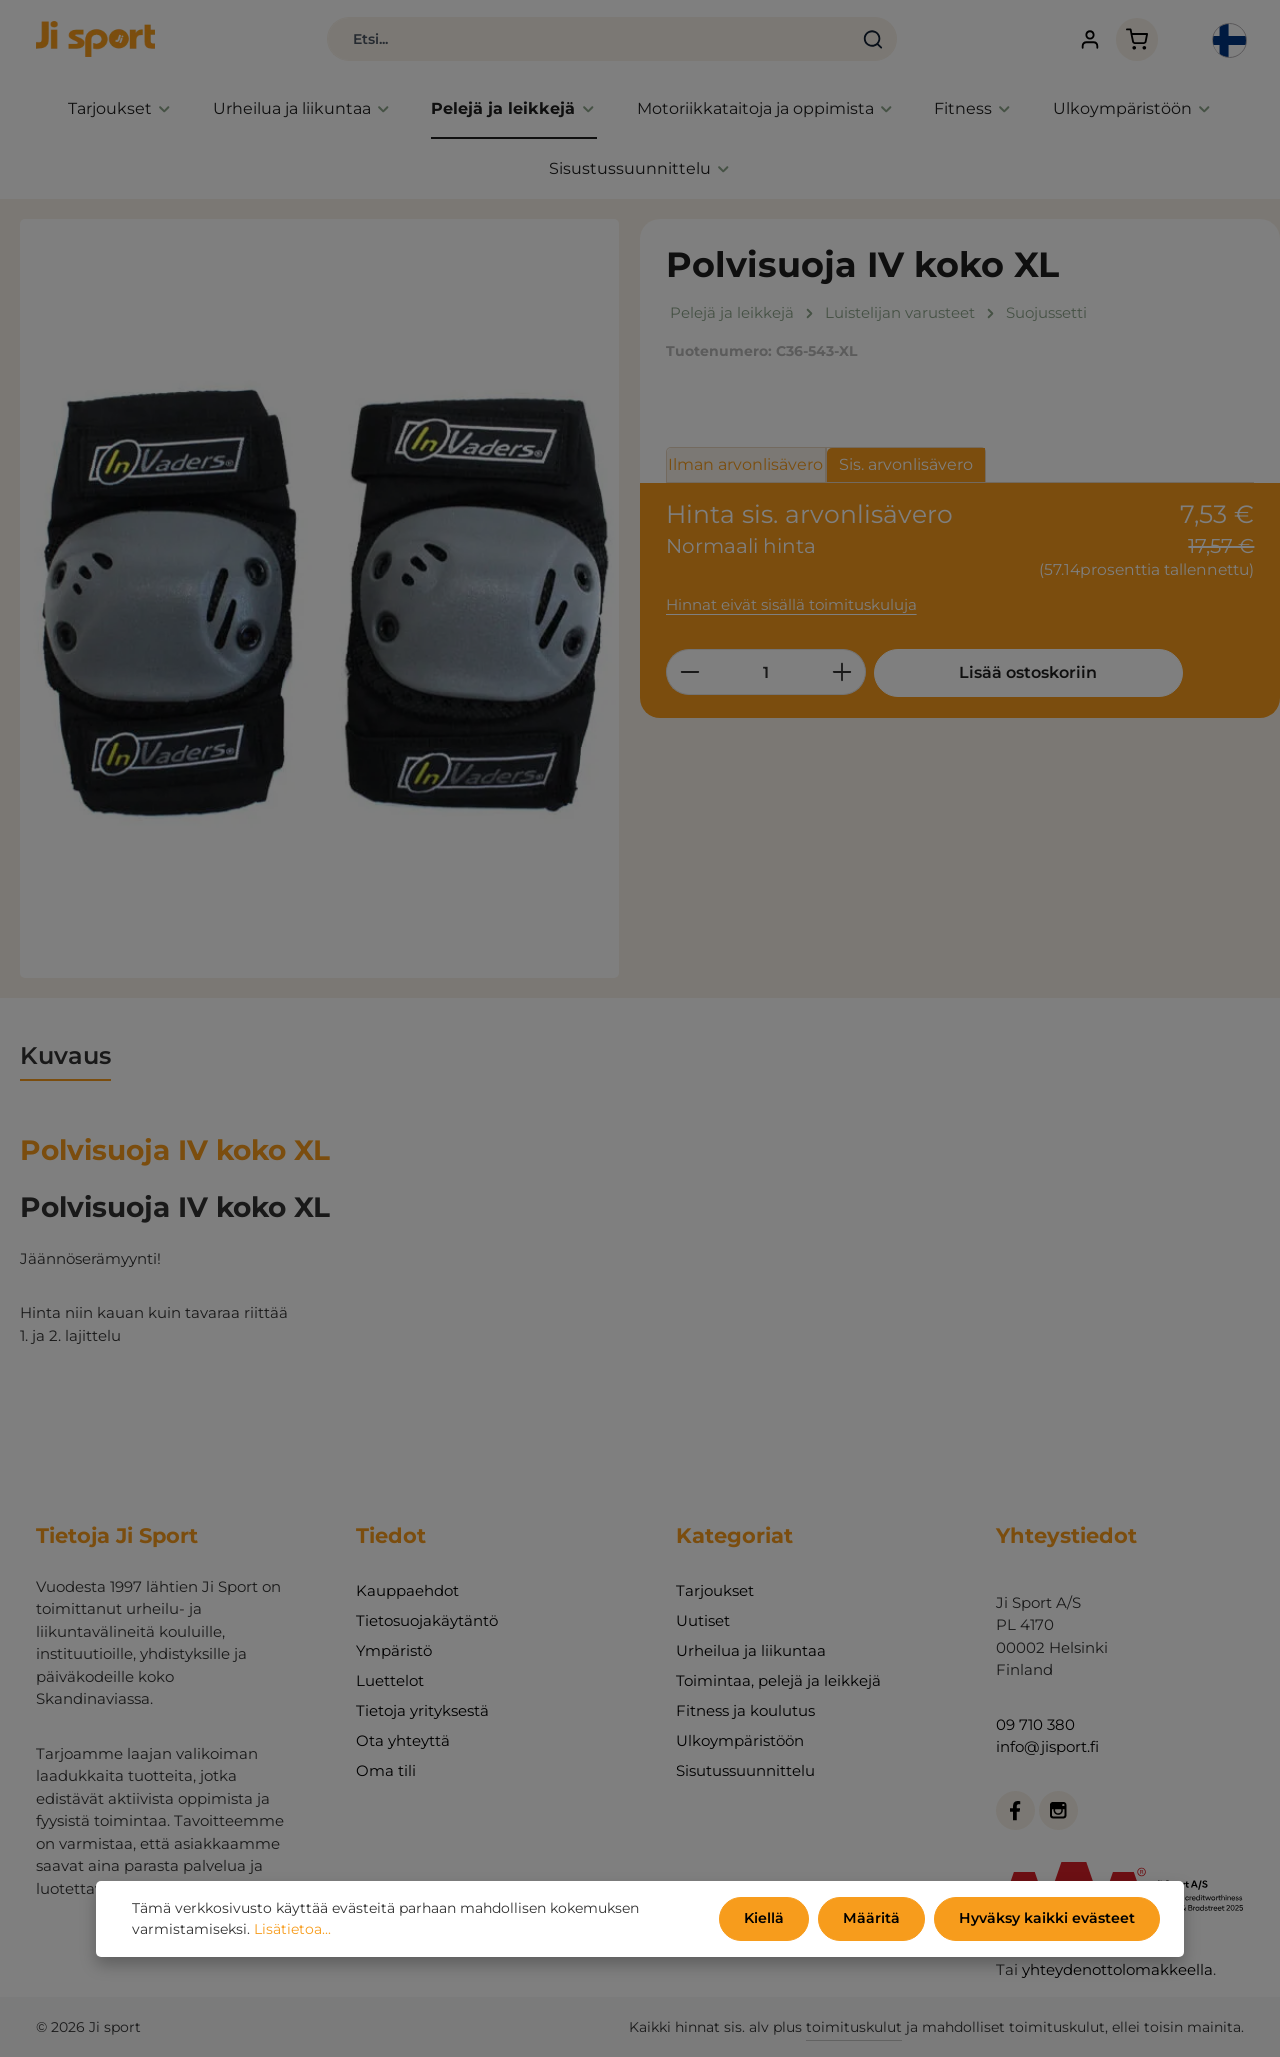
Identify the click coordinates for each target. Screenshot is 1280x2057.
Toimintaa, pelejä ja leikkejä (778, 1680)
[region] (320, 599)
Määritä (874, 1919)
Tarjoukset (715, 1590)
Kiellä (768, 1919)
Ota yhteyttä (403, 1740)
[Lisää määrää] (842, 673)
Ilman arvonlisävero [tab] (745, 465)
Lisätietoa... (292, 1930)
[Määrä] (766, 673)
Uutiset (703, 1620)
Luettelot (390, 1680)
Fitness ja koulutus (745, 1710)
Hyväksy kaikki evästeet (1047, 1919)
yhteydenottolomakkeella (1117, 1969)
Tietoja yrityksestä (422, 1710)
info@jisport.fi (1047, 1746)
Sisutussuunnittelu (745, 1770)
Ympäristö (394, 1650)
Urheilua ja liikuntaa (751, 1650)
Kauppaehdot (407, 1590)
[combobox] (580, 40)
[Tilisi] (1085, 40)
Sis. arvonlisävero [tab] (906, 465)
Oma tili (386, 1770)
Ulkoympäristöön (740, 1740)
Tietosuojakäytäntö (427, 1620)
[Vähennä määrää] (689, 673)
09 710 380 (1035, 1724)
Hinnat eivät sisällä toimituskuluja (791, 606)
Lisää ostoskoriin (1024, 673)
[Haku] (863, 40)
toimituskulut (854, 2027)
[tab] (65, 1058)
